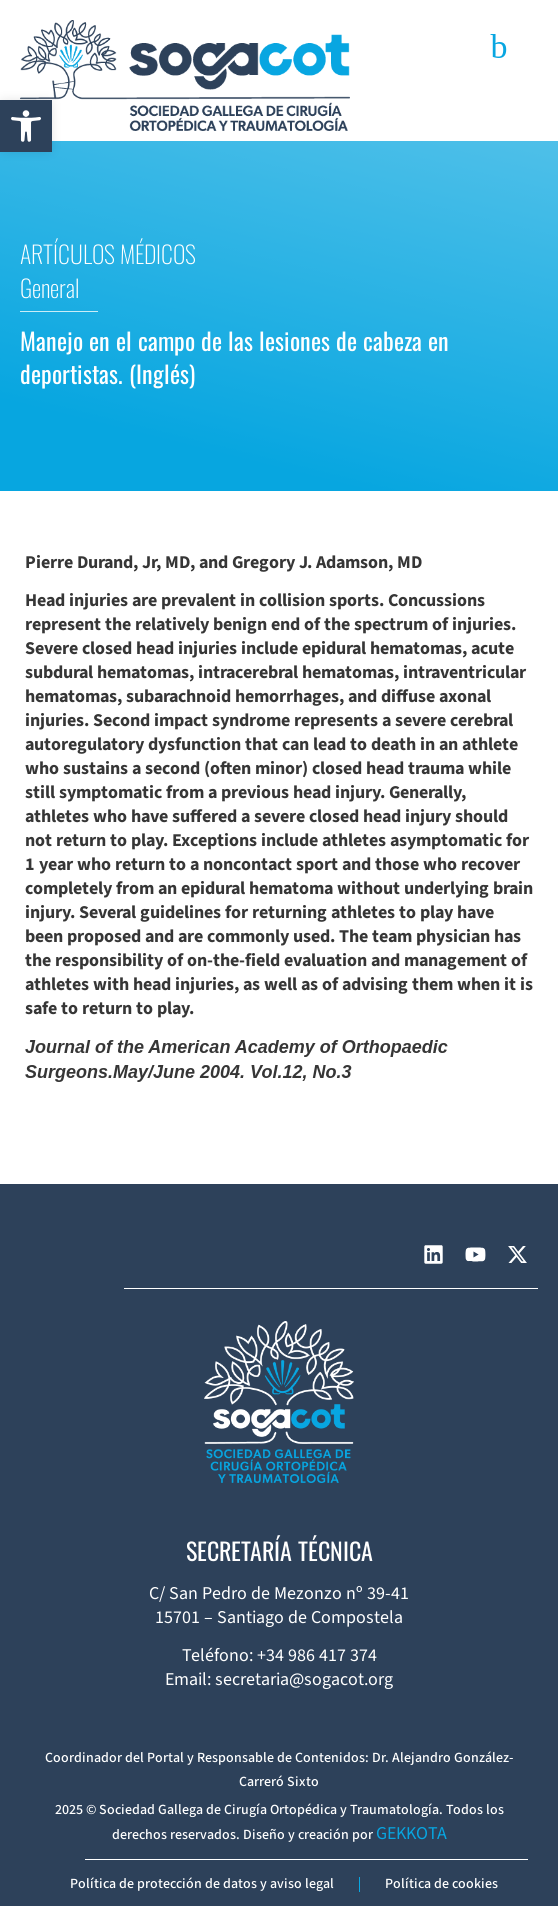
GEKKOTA (411, 1833)
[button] (26, 126)
